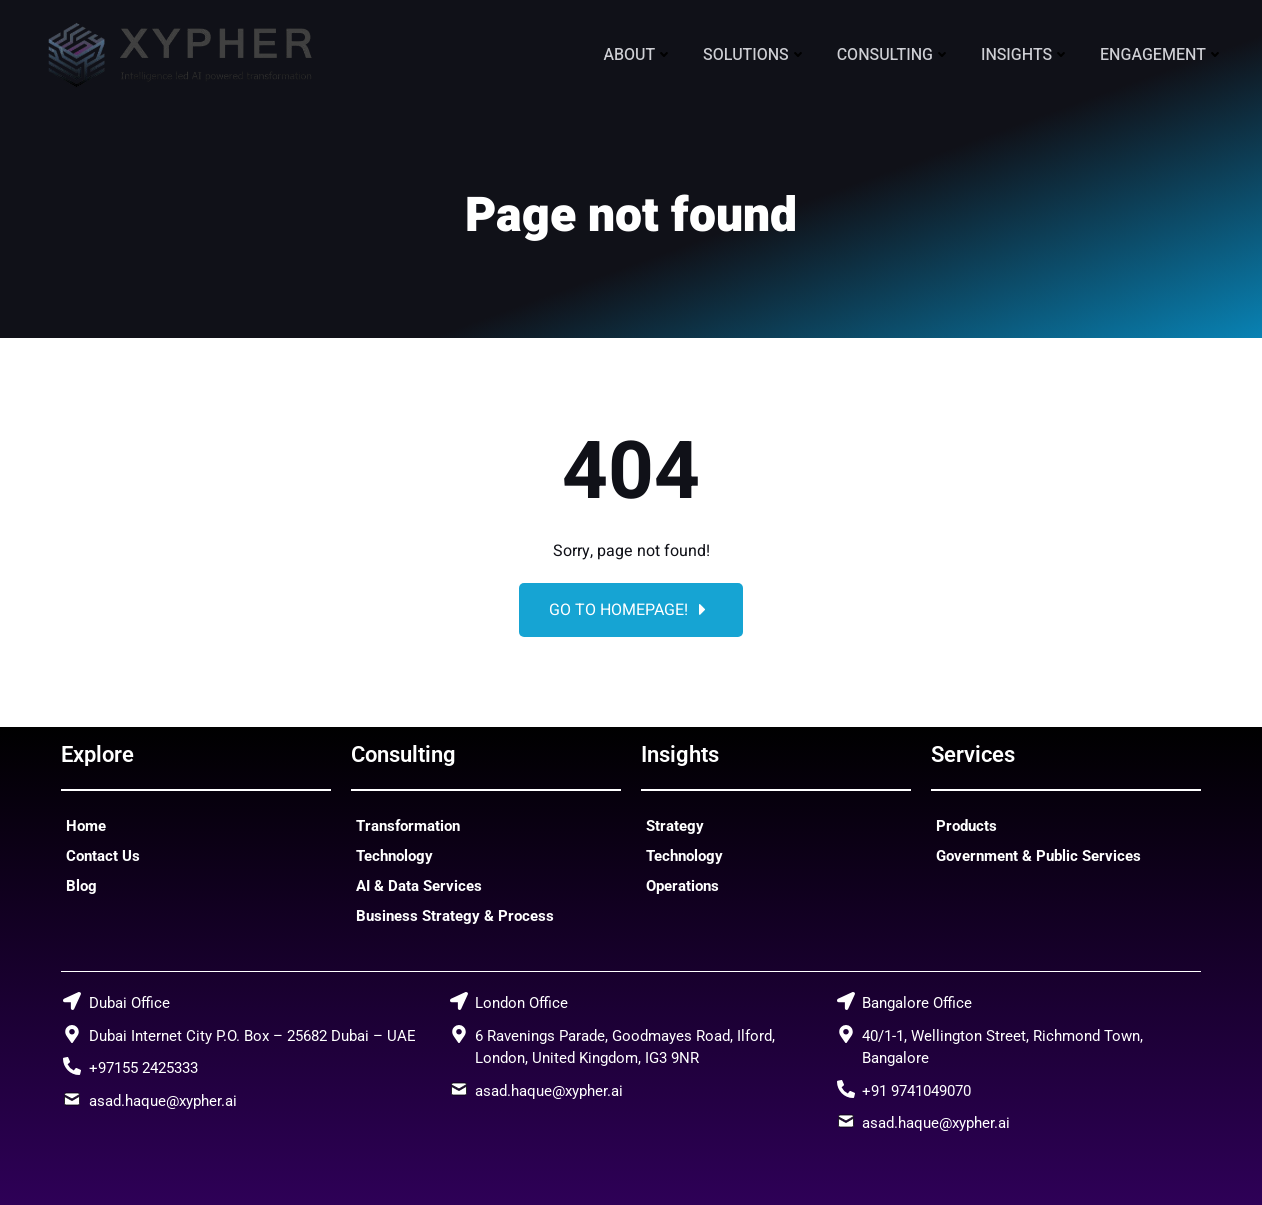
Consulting (894, 55)
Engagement (1162, 55)
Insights (1025, 55)
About (638, 55)
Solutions (755, 55)
